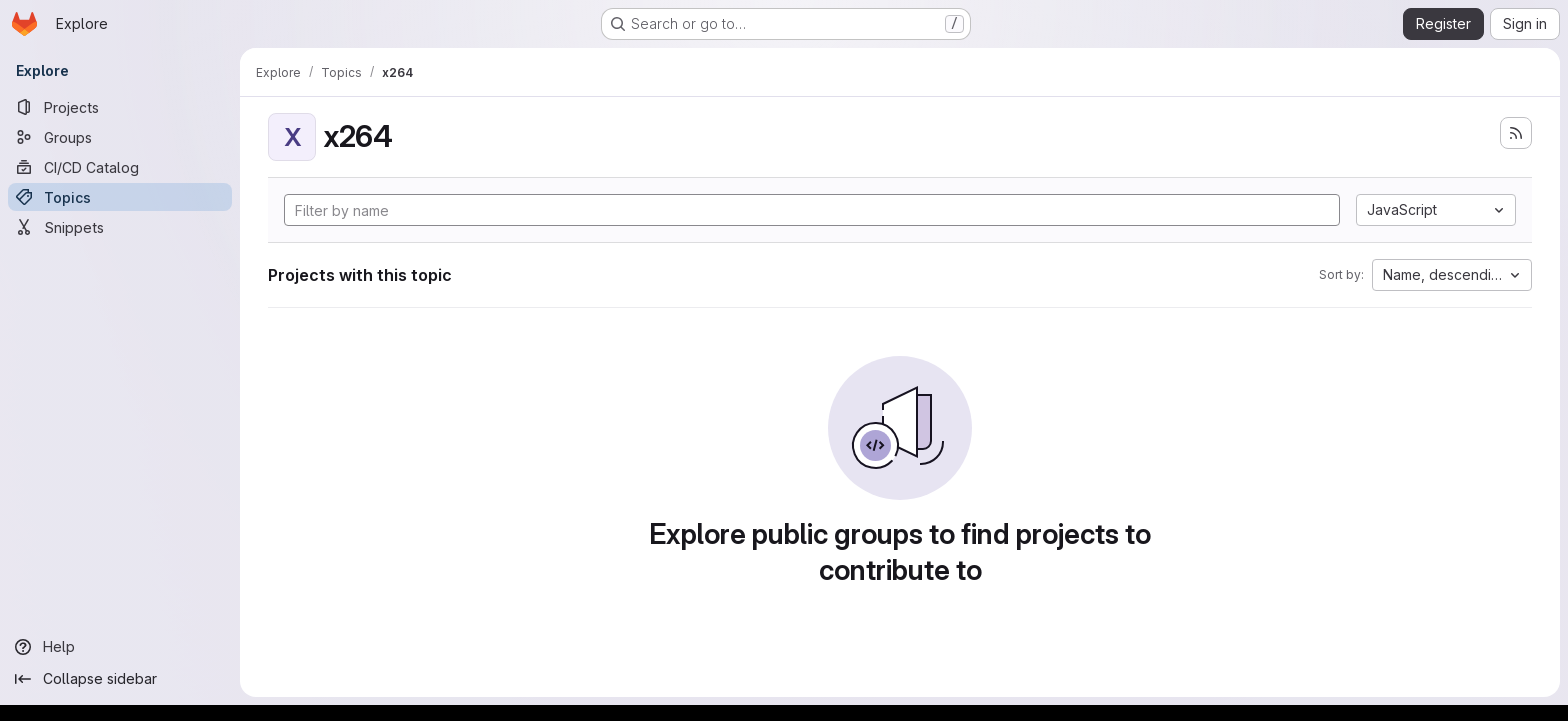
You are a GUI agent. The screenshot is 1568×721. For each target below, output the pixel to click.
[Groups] (120, 137)
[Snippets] (120, 227)
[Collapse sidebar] (120, 679)
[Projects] (120, 107)
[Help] (120, 647)
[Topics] (120, 197)
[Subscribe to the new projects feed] (1516, 133)
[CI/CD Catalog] (120, 167)
